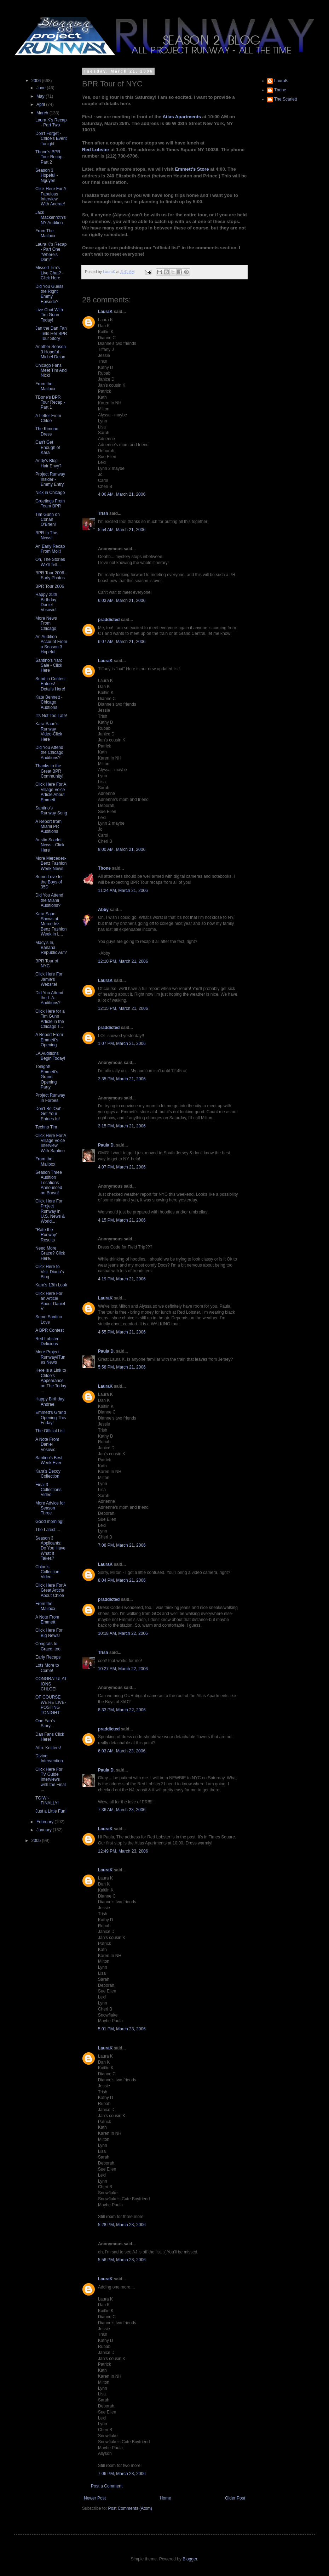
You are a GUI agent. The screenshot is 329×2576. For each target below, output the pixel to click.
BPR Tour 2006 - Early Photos (51, 575)
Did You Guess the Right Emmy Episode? (49, 294)
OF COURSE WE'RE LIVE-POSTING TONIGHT (50, 1705)
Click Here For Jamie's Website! (49, 979)
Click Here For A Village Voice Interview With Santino (50, 1143)
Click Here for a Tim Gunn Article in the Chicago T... (50, 1019)
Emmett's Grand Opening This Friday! (50, 1417)
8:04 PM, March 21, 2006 (122, 1580)
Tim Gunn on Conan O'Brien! (47, 519)
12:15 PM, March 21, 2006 (123, 1008)
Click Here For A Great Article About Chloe (50, 1590)
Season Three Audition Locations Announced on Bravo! (48, 1182)
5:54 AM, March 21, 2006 (121, 529)
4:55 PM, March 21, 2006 (122, 1332)
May (41, 96)
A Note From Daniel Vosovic (47, 1444)
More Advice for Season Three (50, 1508)
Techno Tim (46, 1127)
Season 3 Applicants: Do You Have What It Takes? (50, 1548)
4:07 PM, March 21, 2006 (122, 1167)
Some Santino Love (48, 1319)
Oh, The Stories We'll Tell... (50, 562)
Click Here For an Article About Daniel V (50, 1301)
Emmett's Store (192, 169)
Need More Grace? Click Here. (50, 1253)
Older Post (235, 2498)
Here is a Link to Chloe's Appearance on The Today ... (50, 1380)
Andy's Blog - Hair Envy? (48, 463)
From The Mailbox (45, 233)
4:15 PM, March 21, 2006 (122, 1220)
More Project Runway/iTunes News (50, 1357)
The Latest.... (47, 1529)
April (41, 104)
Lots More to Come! (47, 1668)
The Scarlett (285, 99)
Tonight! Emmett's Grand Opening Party (46, 1077)
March (43, 112)
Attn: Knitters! (48, 1747)
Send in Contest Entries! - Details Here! (50, 684)
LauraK (105, 311)
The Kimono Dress (46, 431)
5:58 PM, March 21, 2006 (122, 1367)
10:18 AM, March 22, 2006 (123, 1633)
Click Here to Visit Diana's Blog (49, 1271)
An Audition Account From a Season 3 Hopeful (51, 644)
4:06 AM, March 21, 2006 (121, 494)
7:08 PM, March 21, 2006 (122, 1545)
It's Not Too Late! (51, 715)
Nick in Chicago (50, 492)
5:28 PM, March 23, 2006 (122, 2224)
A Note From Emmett (47, 1620)
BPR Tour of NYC (46, 963)
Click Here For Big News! (49, 1633)
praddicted (109, 619)
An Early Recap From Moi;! (50, 549)
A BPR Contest (49, 1330)
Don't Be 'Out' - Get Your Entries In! (49, 1113)
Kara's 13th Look (51, 1285)
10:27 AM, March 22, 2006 (123, 1668)
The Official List (49, 1430)
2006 (36, 80)
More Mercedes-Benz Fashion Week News (51, 863)
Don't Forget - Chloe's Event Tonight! (51, 138)
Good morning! (49, 1521)
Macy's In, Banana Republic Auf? (51, 947)
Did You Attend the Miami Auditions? (49, 900)
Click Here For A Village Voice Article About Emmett (50, 792)
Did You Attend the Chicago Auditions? (49, 752)
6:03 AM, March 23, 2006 (121, 1750)
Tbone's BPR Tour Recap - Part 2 (50, 157)
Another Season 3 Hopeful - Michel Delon (50, 351)
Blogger (190, 2559)
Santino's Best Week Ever (48, 1460)
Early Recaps (47, 1657)
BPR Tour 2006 (49, 586)
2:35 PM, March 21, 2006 (122, 1078)
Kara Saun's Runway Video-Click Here (48, 731)
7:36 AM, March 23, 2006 (121, 1809)
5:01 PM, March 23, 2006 (122, 2028)
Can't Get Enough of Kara (47, 447)
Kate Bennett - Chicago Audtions (49, 702)
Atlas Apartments (181, 116)
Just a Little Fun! (51, 1811)
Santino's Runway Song (51, 810)
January (44, 1829)
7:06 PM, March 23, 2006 (122, 2473)
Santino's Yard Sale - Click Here (49, 665)
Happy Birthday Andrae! (49, 1401)
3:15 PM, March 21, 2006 (122, 1126)
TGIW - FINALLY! (47, 1801)
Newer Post (95, 2498)
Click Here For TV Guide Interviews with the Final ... (50, 1779)
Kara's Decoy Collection (47, 1474)
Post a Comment (106, 2486)
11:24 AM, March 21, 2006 (123, 890)
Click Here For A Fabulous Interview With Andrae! (50, 196)
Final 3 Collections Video (48, 1489)
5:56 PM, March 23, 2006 (122, 2259)
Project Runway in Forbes (50, 1098)
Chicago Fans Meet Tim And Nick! (51, 370)
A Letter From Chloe (48, 418)
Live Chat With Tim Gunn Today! (49, 315)
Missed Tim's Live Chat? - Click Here (49, 272)
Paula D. (106, 1145)
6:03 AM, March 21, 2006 (121, 600)
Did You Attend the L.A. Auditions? (49, 998)
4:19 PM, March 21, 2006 (122, 1278)
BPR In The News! (46, 535)
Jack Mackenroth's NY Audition (50, 217)
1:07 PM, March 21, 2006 (122, 1043)
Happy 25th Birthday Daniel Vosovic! (46, 602)
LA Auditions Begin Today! (50, 1056)
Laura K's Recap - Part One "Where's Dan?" (51, 252)
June (41, 87)
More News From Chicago (46, 623)
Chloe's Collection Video (47, 1572)
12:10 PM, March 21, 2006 (123, 961)
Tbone (104, 868)
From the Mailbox (45, 386)
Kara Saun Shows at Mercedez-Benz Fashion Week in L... (51, 924)
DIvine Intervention (49, 1758)
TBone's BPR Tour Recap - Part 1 (50, 402)
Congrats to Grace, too (47, 1646)
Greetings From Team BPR (50, 503)
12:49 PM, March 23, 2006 (123, 1851)
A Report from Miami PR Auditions (48, 826)
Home (165, 2498)
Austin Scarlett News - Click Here (49, 845)
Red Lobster (95, 149)
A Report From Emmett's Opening (49, 1039)
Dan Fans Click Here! (49, 1737)
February (45, 1821)
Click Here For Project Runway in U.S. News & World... (50, 1211)
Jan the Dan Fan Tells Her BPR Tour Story (51, 333)
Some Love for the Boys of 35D (49, 881)
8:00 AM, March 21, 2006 (121, 849)
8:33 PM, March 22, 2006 (122, 1709)
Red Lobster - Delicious (48, 1341)
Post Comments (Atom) (130, 2508)
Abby (103, 909)
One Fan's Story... (45, 1723)
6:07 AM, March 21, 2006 (121, 641)
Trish (103, 513)
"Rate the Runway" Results (46, 1234)
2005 (36, 1840)
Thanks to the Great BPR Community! (49, 771)
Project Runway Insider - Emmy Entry (50, 479)
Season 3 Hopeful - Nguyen (46, 175)
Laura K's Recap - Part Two (51, 122)
